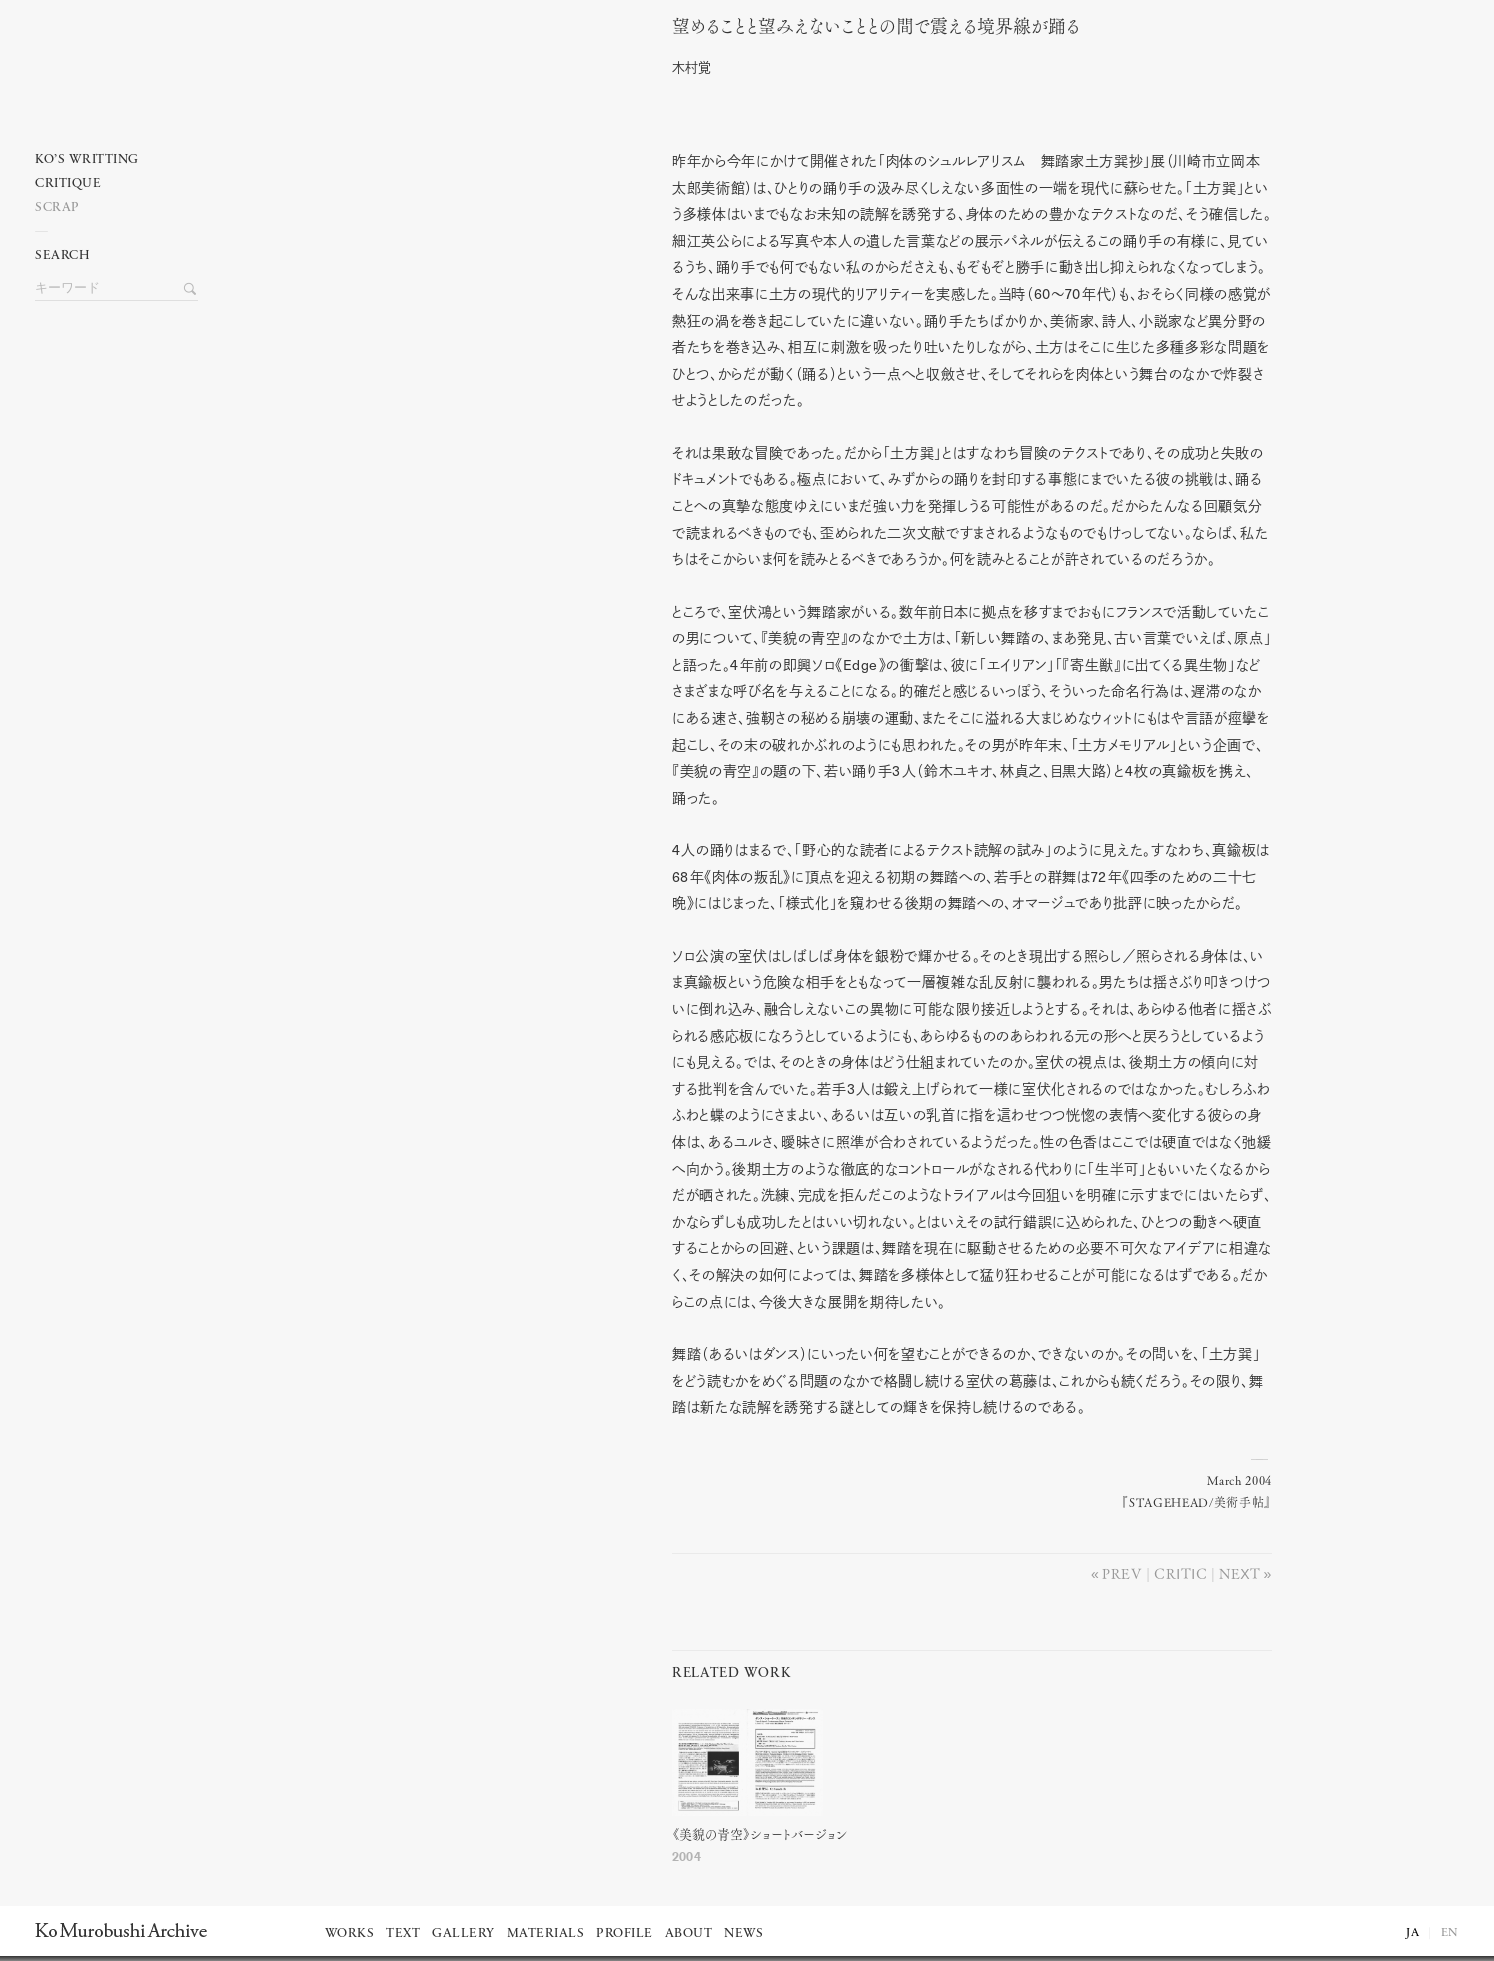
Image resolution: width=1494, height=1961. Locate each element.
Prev (1122, 1573)
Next (1239, 1573)
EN (1450, 1933)
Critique (68, 183)
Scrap (57, 207)
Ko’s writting (87, 159)
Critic (1180, 1573)
